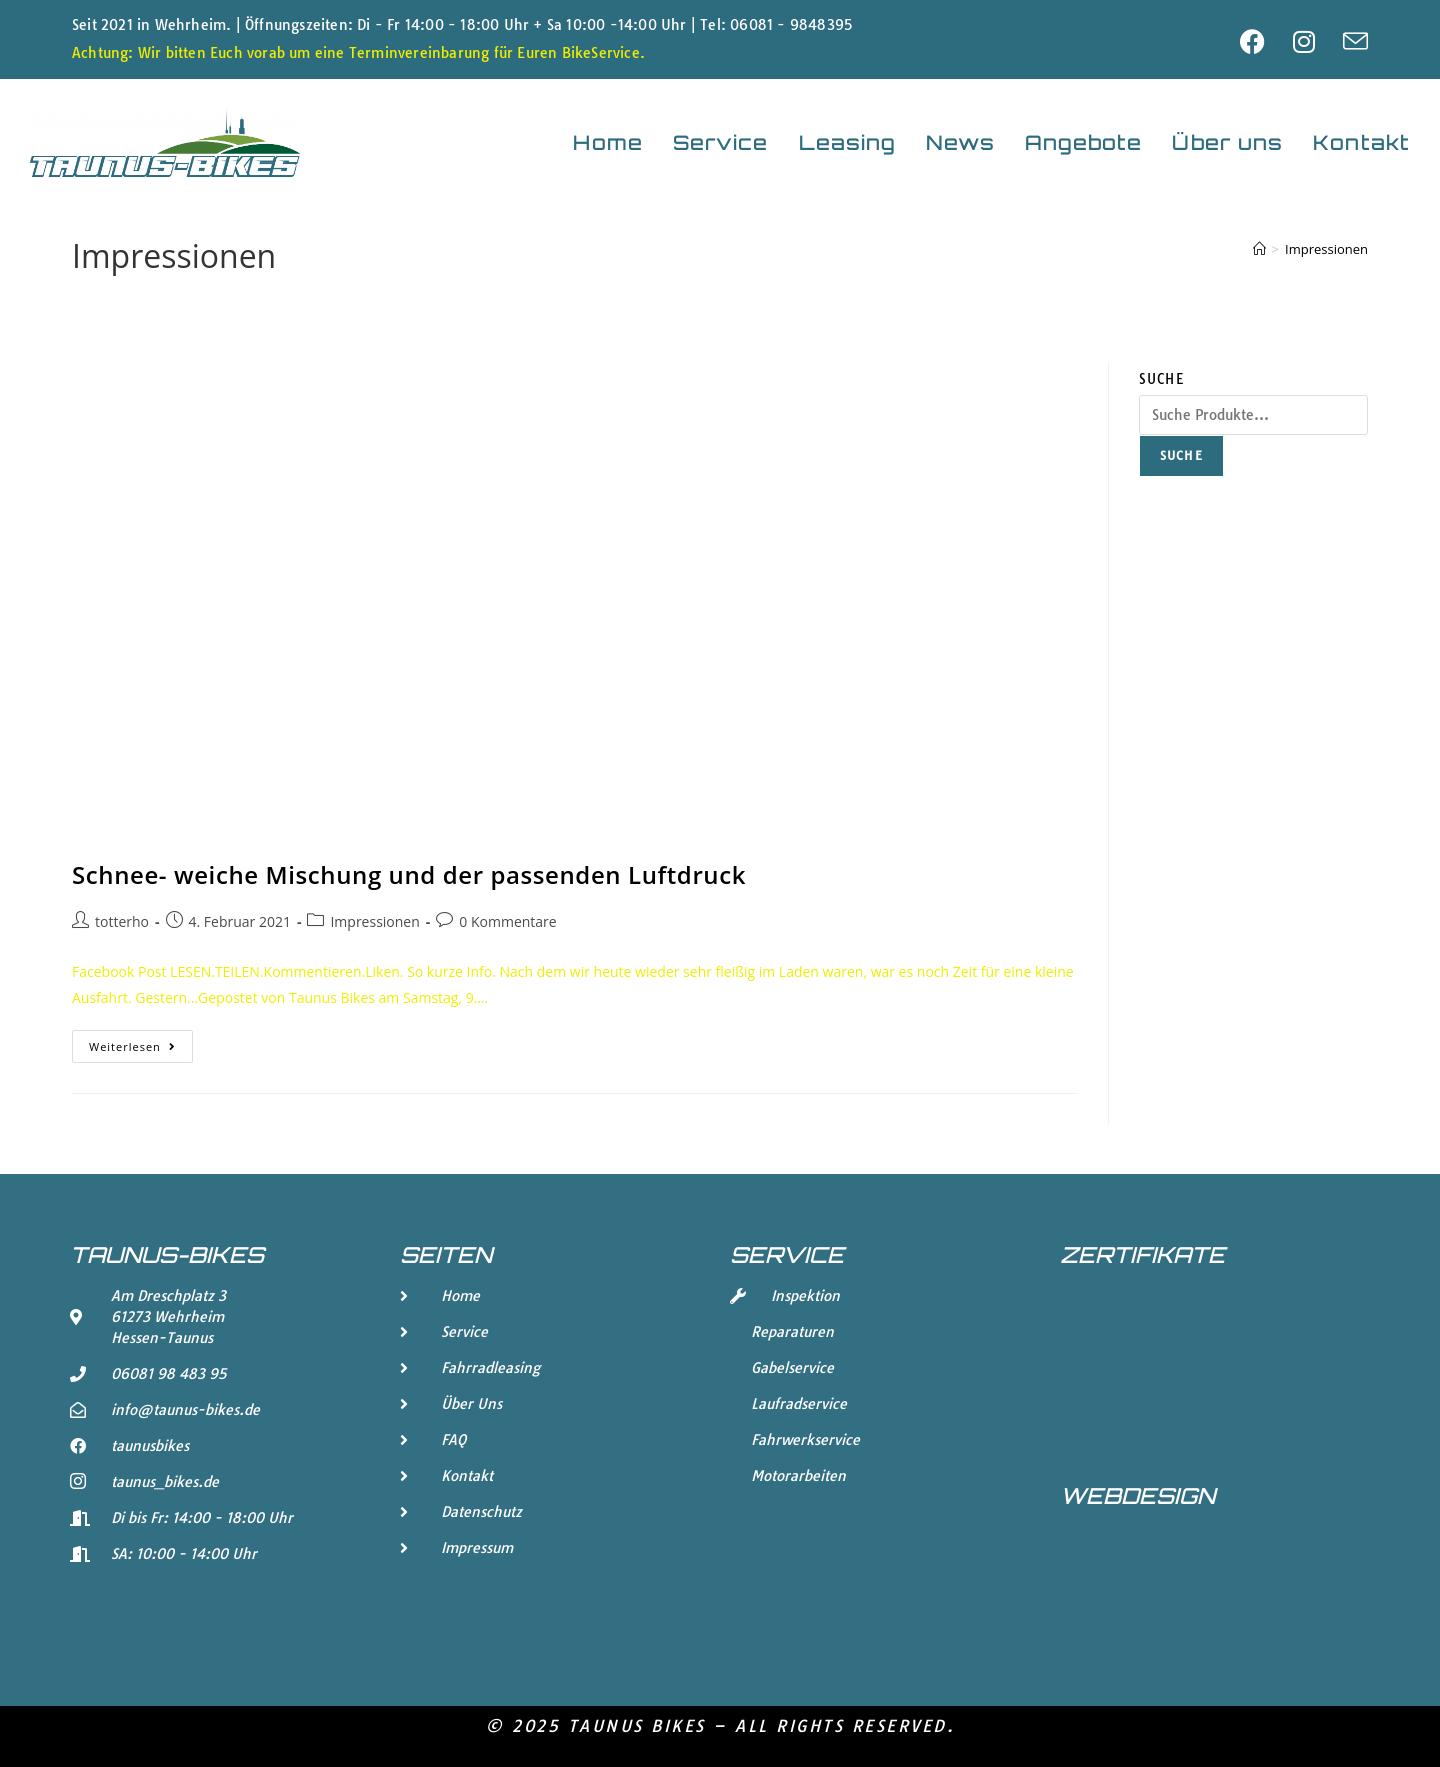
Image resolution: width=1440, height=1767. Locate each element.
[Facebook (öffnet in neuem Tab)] (1266, 41)
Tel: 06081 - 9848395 (776, 25)
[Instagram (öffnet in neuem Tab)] (1318, 41)
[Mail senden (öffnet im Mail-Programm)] (1355, 41)
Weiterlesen (141, 1042)
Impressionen (1326, 249)
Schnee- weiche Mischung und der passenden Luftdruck (409, 874)
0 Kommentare (507, 921)
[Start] (1259, 249)
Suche (1161, 379)
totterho (122, 921)
